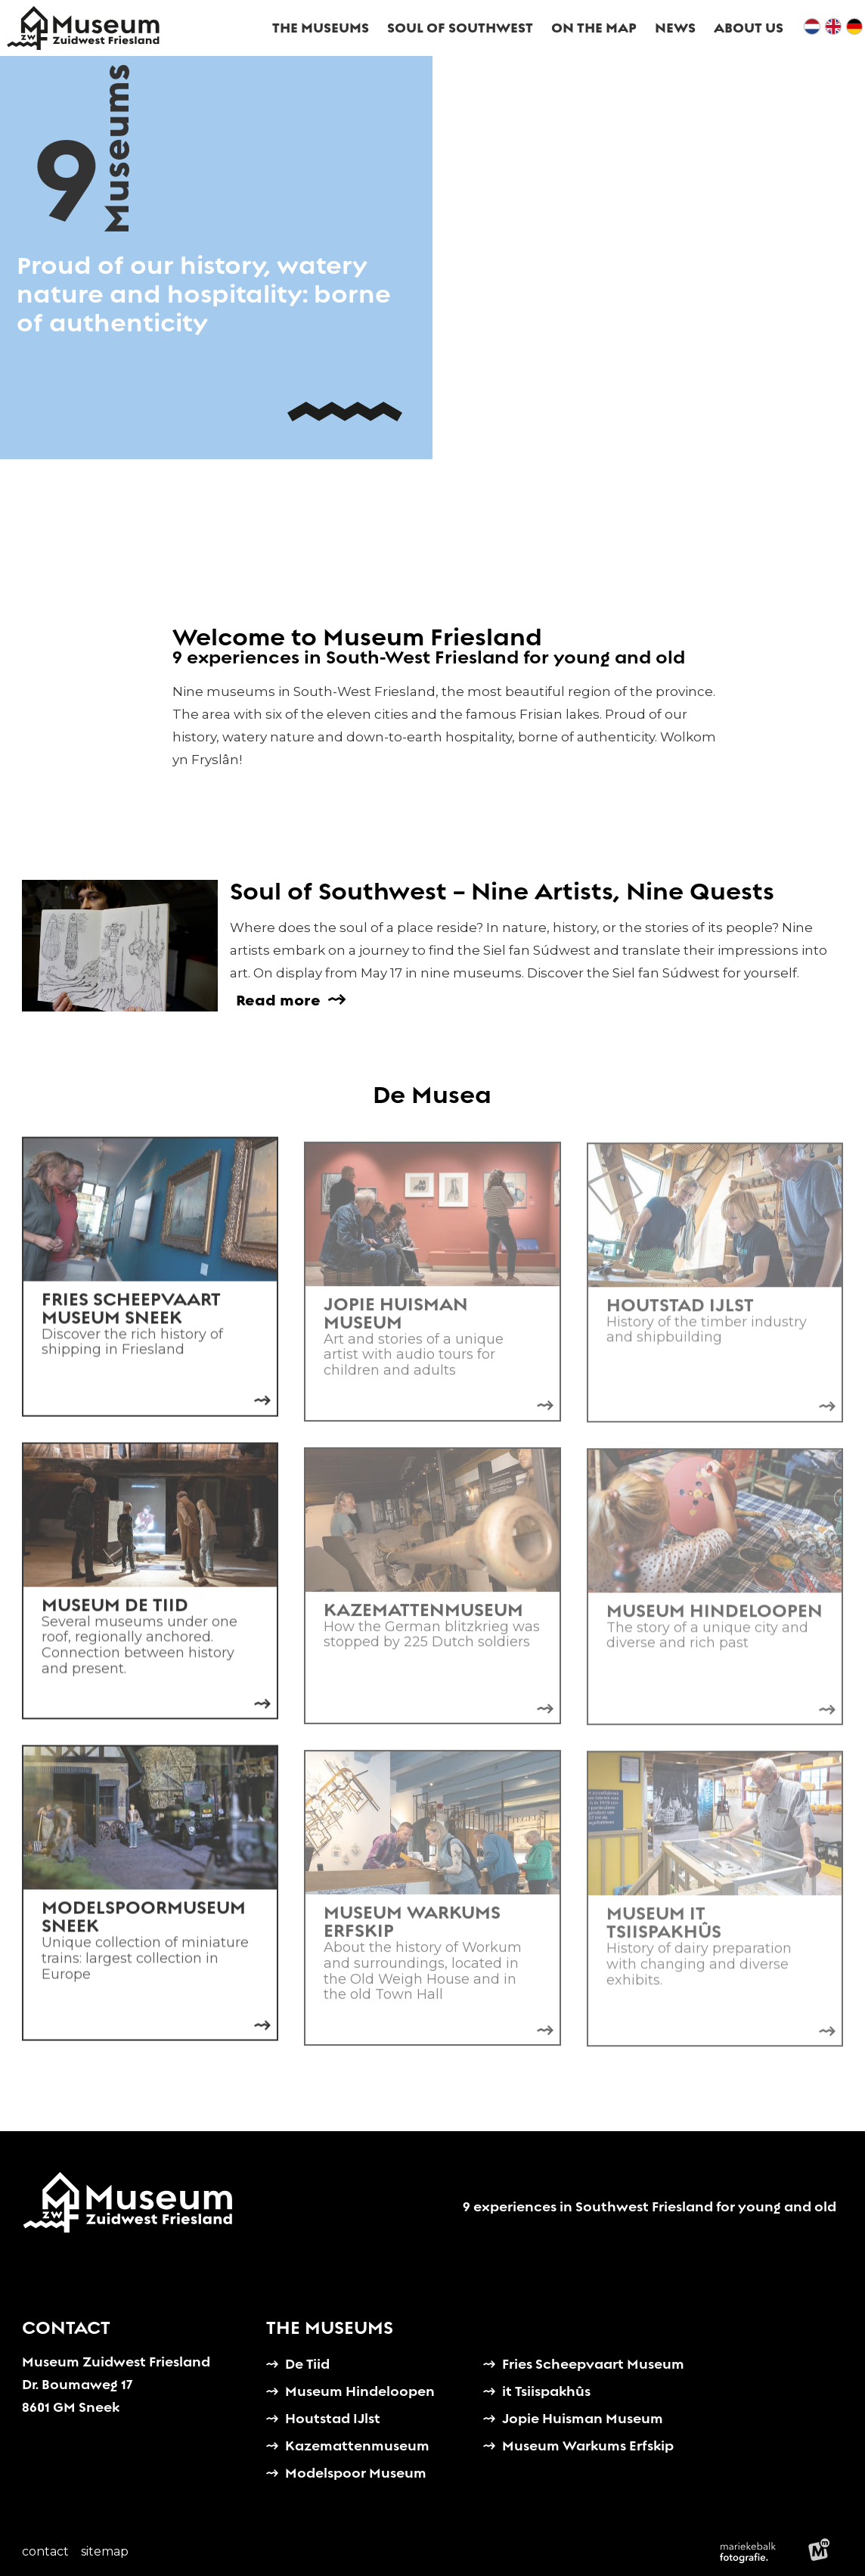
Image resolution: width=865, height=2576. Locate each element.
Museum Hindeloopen (360, 2391)
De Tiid (307, 2364)
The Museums (329, 2327)
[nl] (812, 28)
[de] (854, 28)
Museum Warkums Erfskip (588, 2445)
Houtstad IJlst (332, 2418)
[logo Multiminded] (819, 2552)
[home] (83, 28)
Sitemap (105, 2551)
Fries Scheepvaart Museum (593, 2364)
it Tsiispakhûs (546, 2391)
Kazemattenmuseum (357, 2445)
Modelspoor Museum (355, 2473)
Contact (45, 2551)
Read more (278, 1000)
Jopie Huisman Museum (582, 2418)
